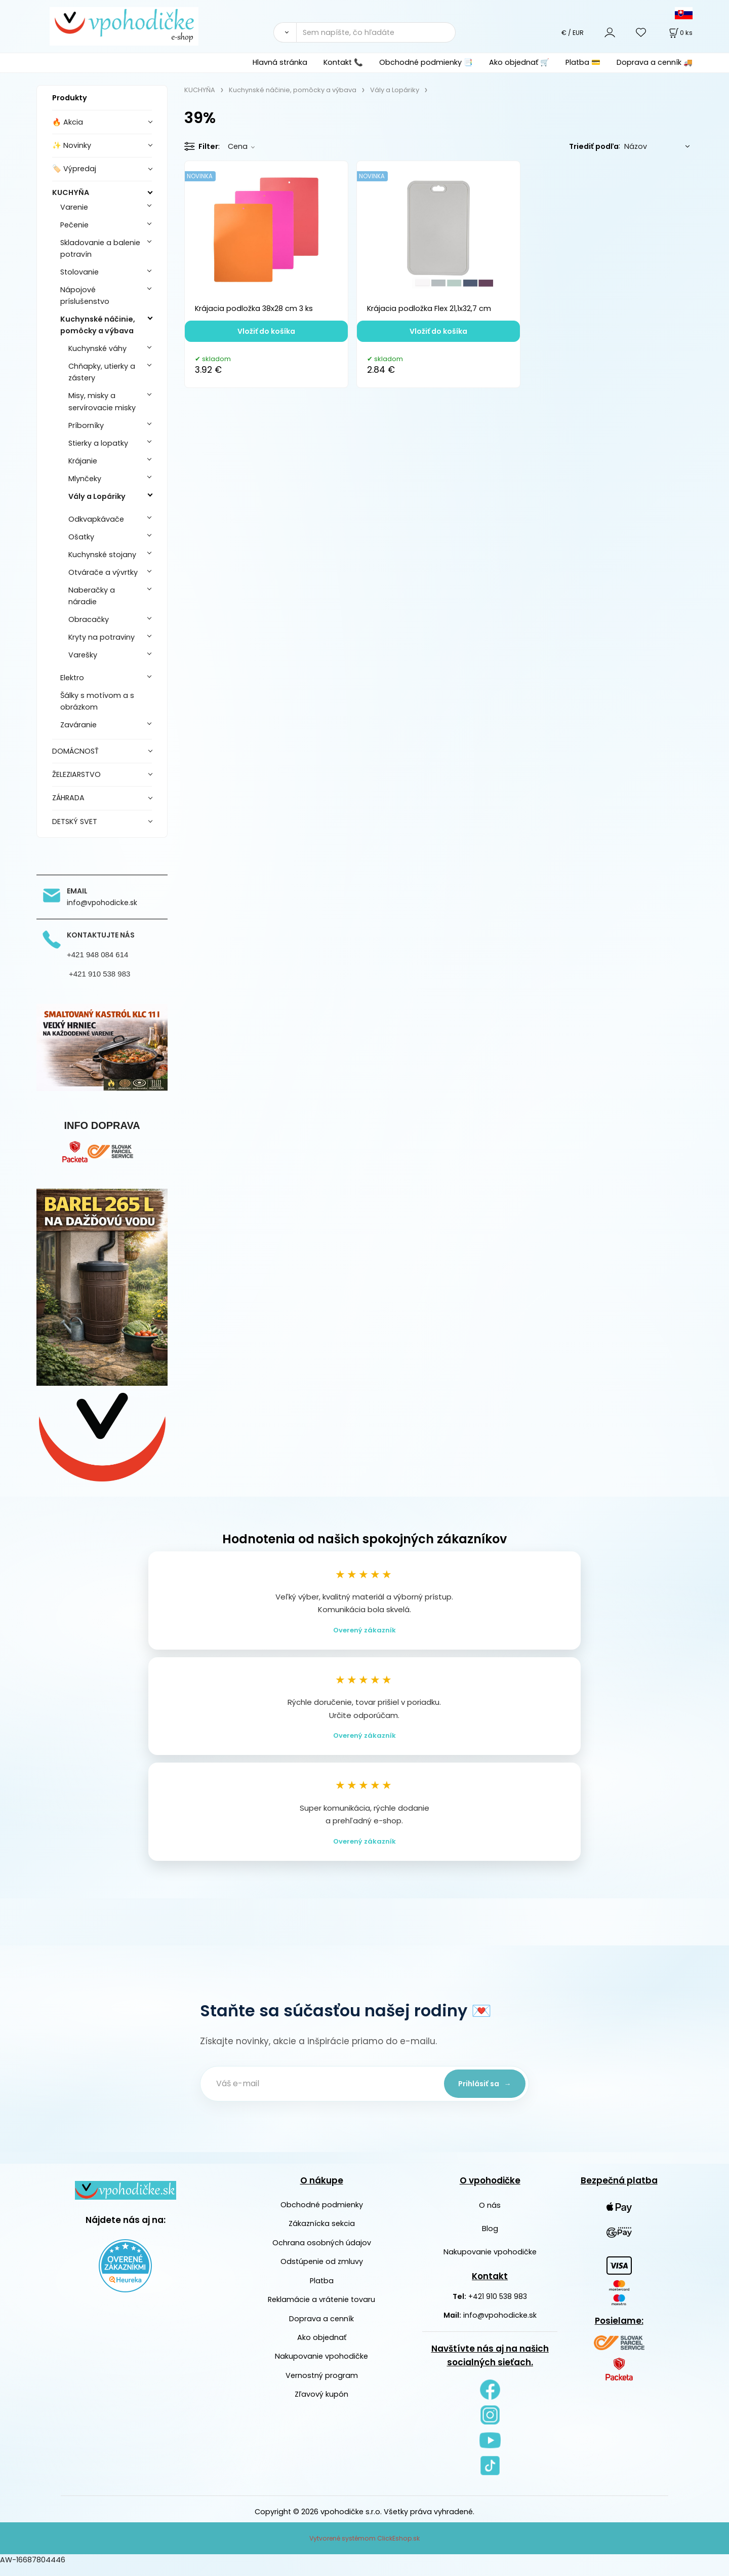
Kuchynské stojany (102, 555)
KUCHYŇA (70, 192)
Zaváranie (78, 725)
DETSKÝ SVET (74, 821)
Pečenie (74, 225)
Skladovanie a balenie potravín (100, 248)
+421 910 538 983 (497, 2306)
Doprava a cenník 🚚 (655, 62)
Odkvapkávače (96, 519)
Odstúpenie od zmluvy (321, 2272)
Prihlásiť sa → (481, 2093)
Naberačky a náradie (91, 596)
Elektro (72, 678)
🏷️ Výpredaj (74, 169)
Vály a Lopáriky (97, 496)
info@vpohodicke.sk (500, 2325)
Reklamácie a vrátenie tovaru (321, 2310)
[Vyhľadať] (284, 32)
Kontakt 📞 (343, 62)
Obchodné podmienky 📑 (426, 62)
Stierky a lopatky (98, 443)
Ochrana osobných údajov (321, 2253)
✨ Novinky (71, 145)
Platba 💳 (582, 62)
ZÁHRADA (68, 798)
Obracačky (88, 619)
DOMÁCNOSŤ (75, 751)
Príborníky (86, 425)
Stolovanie (79, 272)
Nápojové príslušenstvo (84, 295)
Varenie (74, 207)
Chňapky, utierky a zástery (101, 372)
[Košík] (680, 32)
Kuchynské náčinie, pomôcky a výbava (97, 325)
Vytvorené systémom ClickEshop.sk (364, 2548)
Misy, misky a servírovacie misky (102, 401)
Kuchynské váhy (97, 348)
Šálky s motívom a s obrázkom (97, 701)
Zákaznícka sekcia (322, 2234)
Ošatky (81, 537)
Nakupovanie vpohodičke (321, 2366)
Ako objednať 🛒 (519, 62)
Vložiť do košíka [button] (266, 331)
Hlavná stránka (280, 62)
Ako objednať (321, 2348)
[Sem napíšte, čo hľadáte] (376, 32)
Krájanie (82, 461)
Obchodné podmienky (321, 2215)
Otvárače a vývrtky (103, 572)
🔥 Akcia (67, 122)
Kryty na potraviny (101, 637)
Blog (490, 2239)
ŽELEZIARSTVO (76, 774)
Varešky (82, 655)
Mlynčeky (84, 479)
